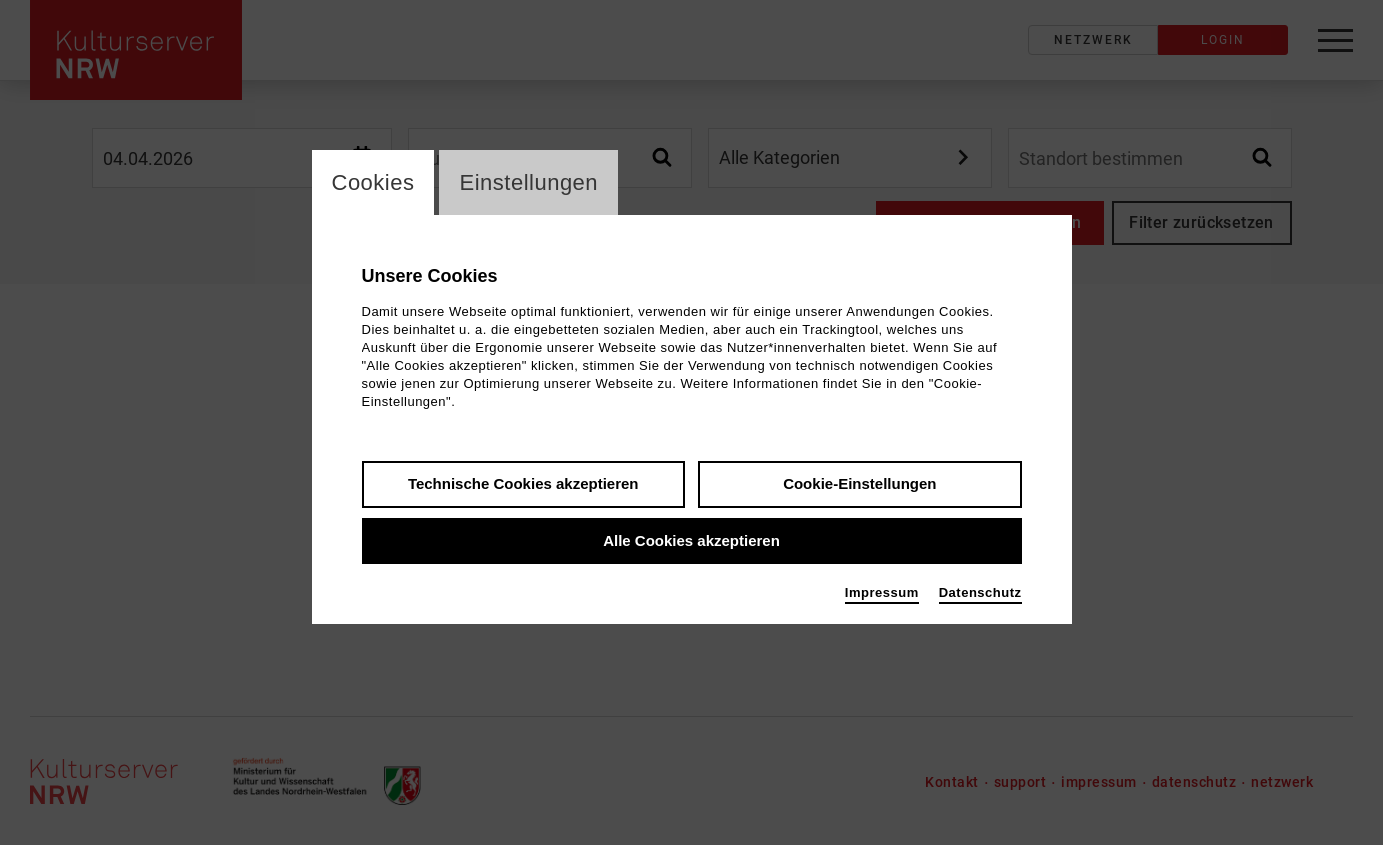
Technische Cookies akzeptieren (523, 483)
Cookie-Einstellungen (859, 483)
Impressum (882, 592)
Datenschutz (980, 592)
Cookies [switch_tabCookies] (373, 182)
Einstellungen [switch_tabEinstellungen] (528, 182)
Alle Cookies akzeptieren (691, 540)
